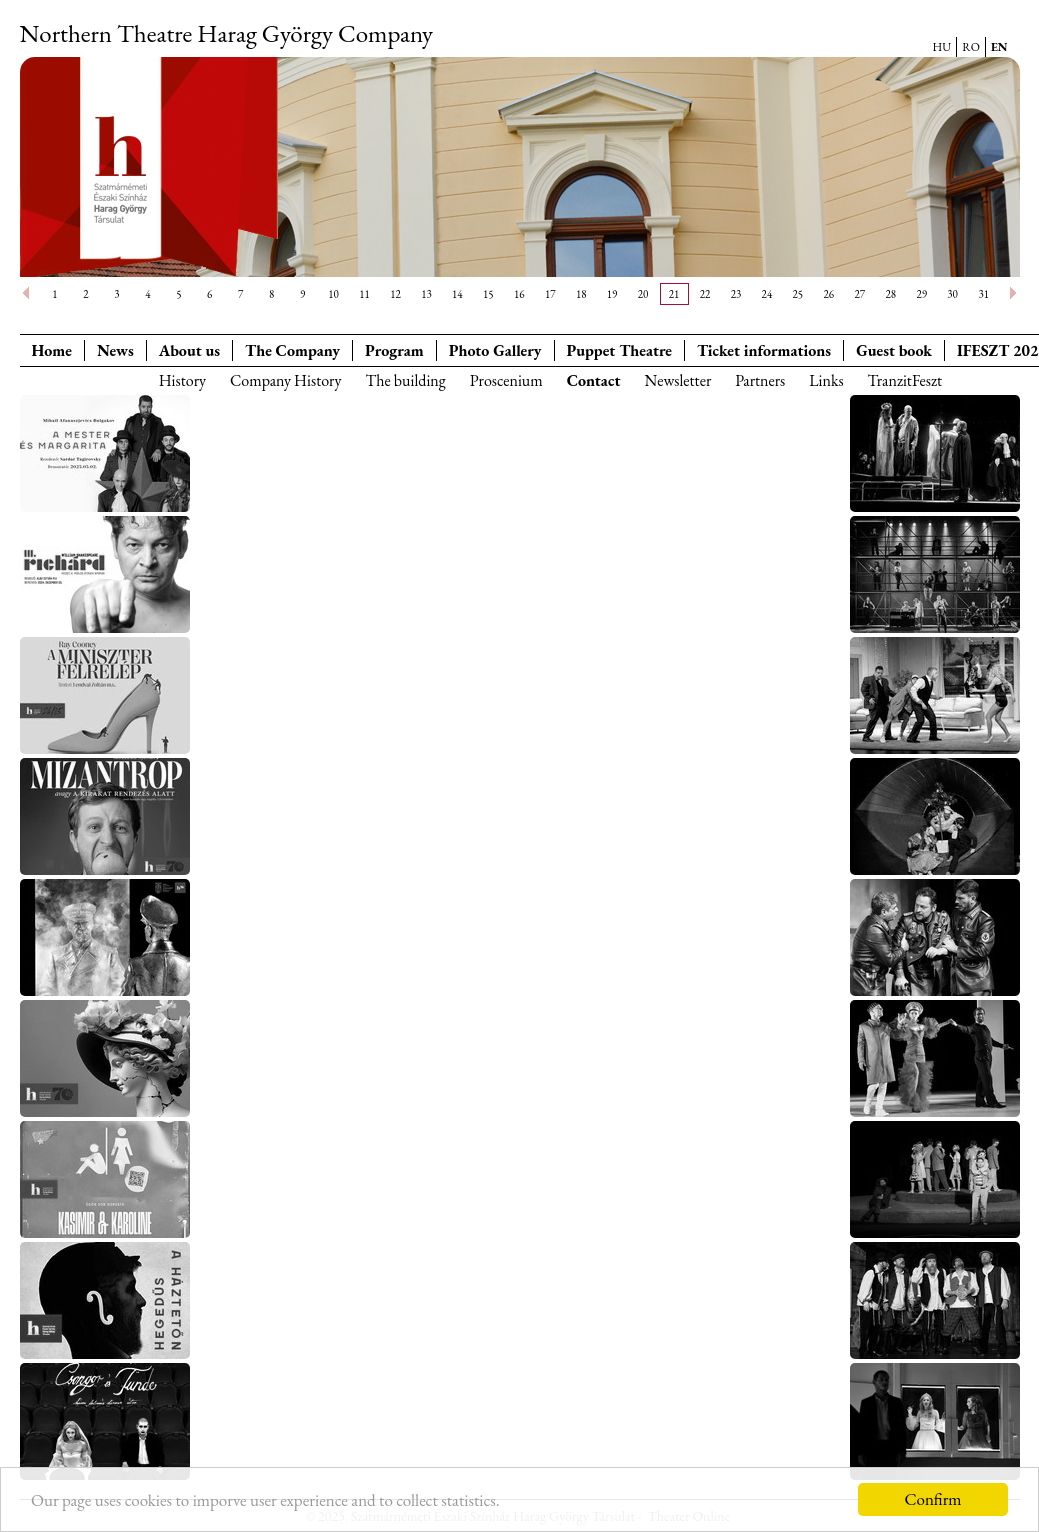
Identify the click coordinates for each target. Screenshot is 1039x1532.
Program (394, 350)
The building (405, 380)
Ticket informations (764, 350)
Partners (760, 380)
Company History (285, 380)
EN (999, 47)
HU (942, 47)
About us (189, 350)
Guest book (894, 350)
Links (826, 380)
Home (52, 350)
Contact (594, 380)
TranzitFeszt (905, 380)
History (182, 380)
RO (971, 47)
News (115, 350)
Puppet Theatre (619, 350)
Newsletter (677, 380)
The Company (292, 350)
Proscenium (506, 380)
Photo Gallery (495, 350)
